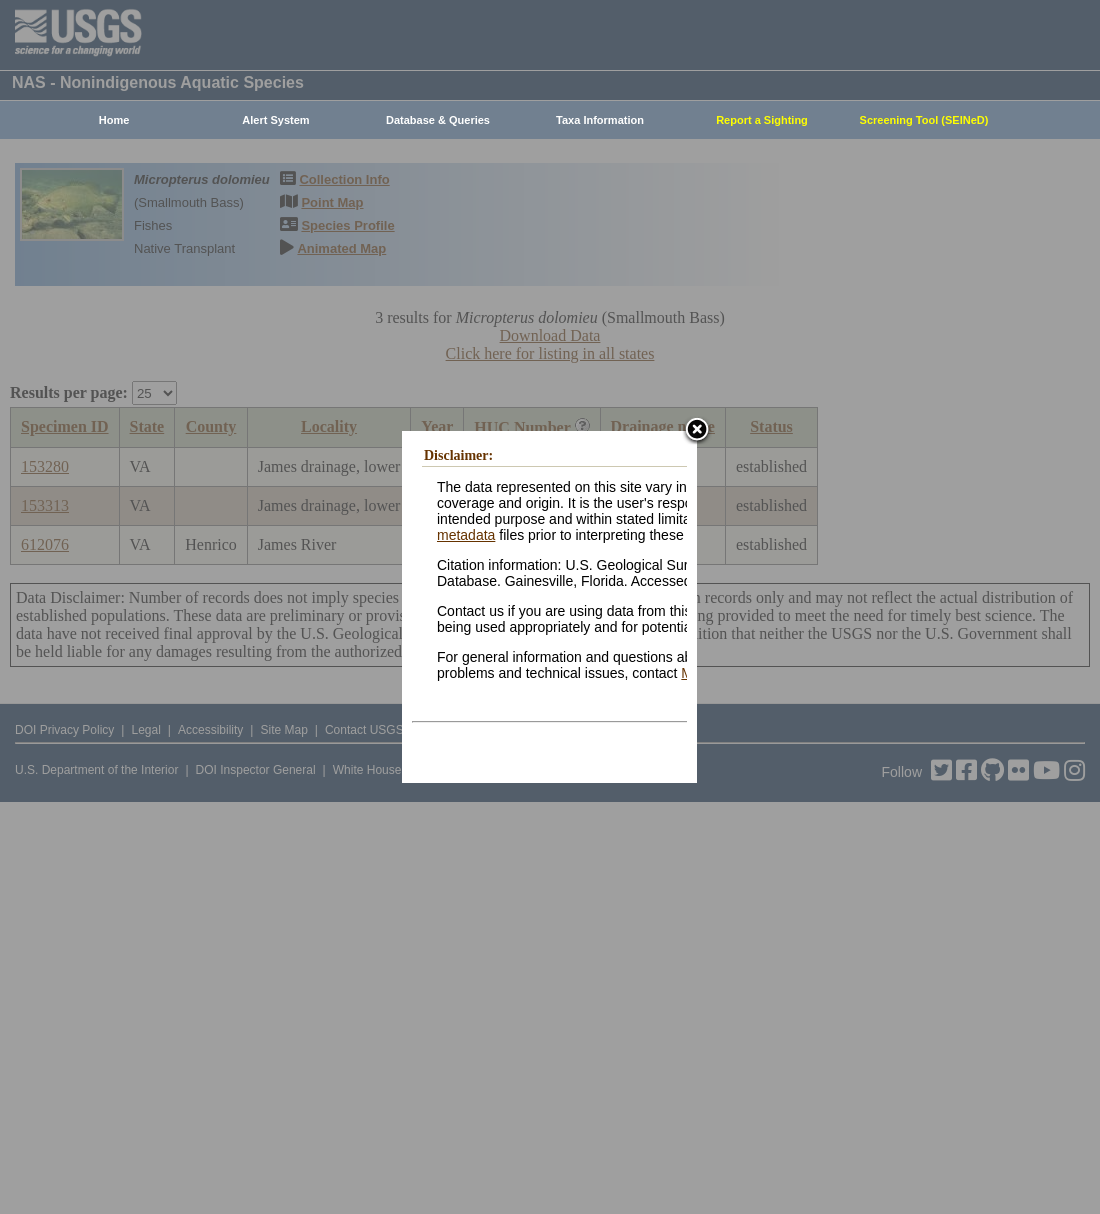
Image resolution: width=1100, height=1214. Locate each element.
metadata (466, 535)
